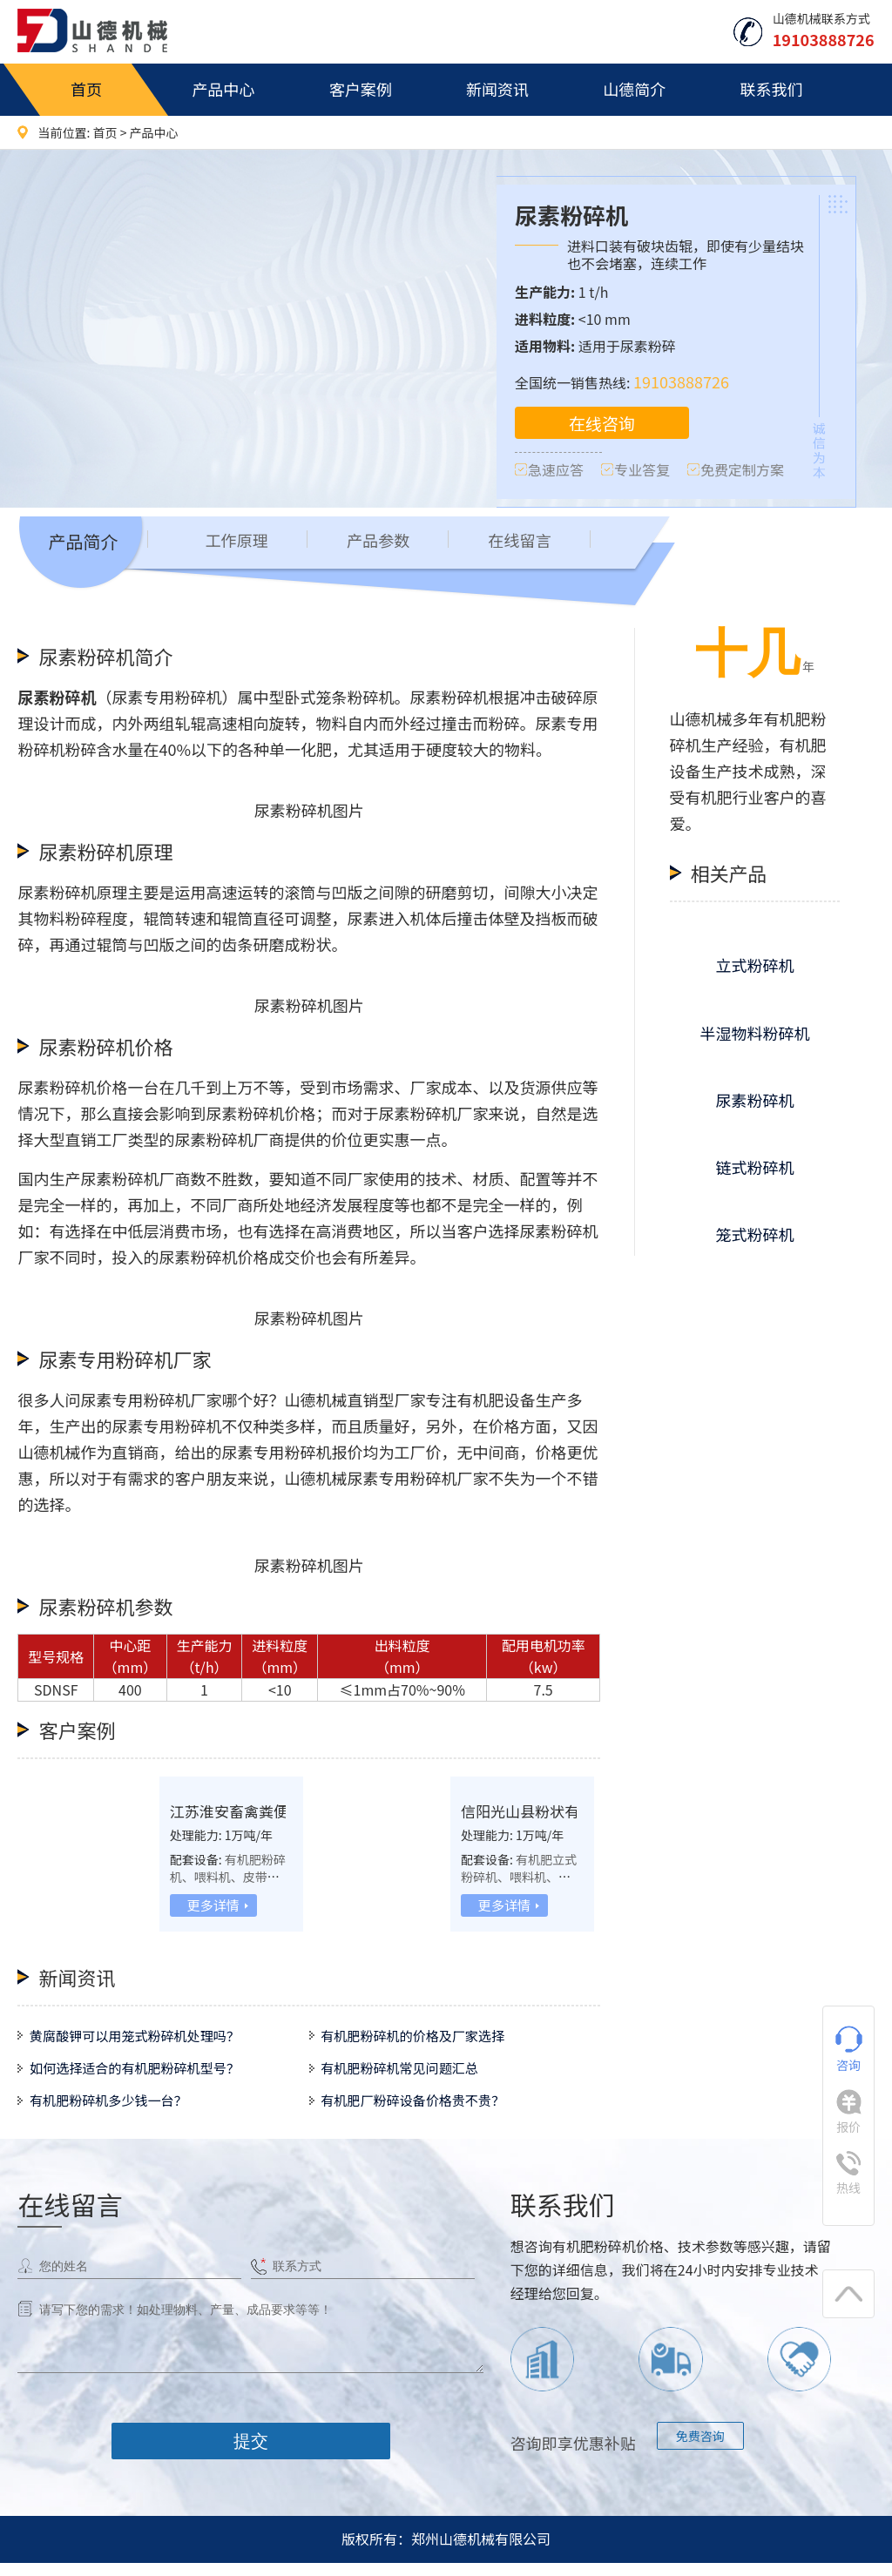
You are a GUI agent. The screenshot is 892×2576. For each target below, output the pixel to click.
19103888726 (681, 381)
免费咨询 (700, 2449)
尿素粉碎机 (754, 1101)
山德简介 (634, 89)
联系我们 (771, 89)
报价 (849, 2112)
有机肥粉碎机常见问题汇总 (406, 2075)
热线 (848, 2173)
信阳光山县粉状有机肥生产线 (563, 1813)
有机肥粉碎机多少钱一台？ (115, 2111)
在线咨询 (602, 423)
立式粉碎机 (754, 967)
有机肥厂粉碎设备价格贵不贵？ (420, 2111)
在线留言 (536, 543)
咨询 (848, 2050)
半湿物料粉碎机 (754, 1034)
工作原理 (239, 543)
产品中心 (223, 89)
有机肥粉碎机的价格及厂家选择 (420, 2038)
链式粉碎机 (754, 1168)
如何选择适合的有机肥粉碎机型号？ (143, 2075)
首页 (86, 89)
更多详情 (213, 1907)
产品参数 (387, 543)
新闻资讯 (497, 89)
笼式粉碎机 (754, 1236)
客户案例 (360, 89)
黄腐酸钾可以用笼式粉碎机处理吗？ (143, 2038)
